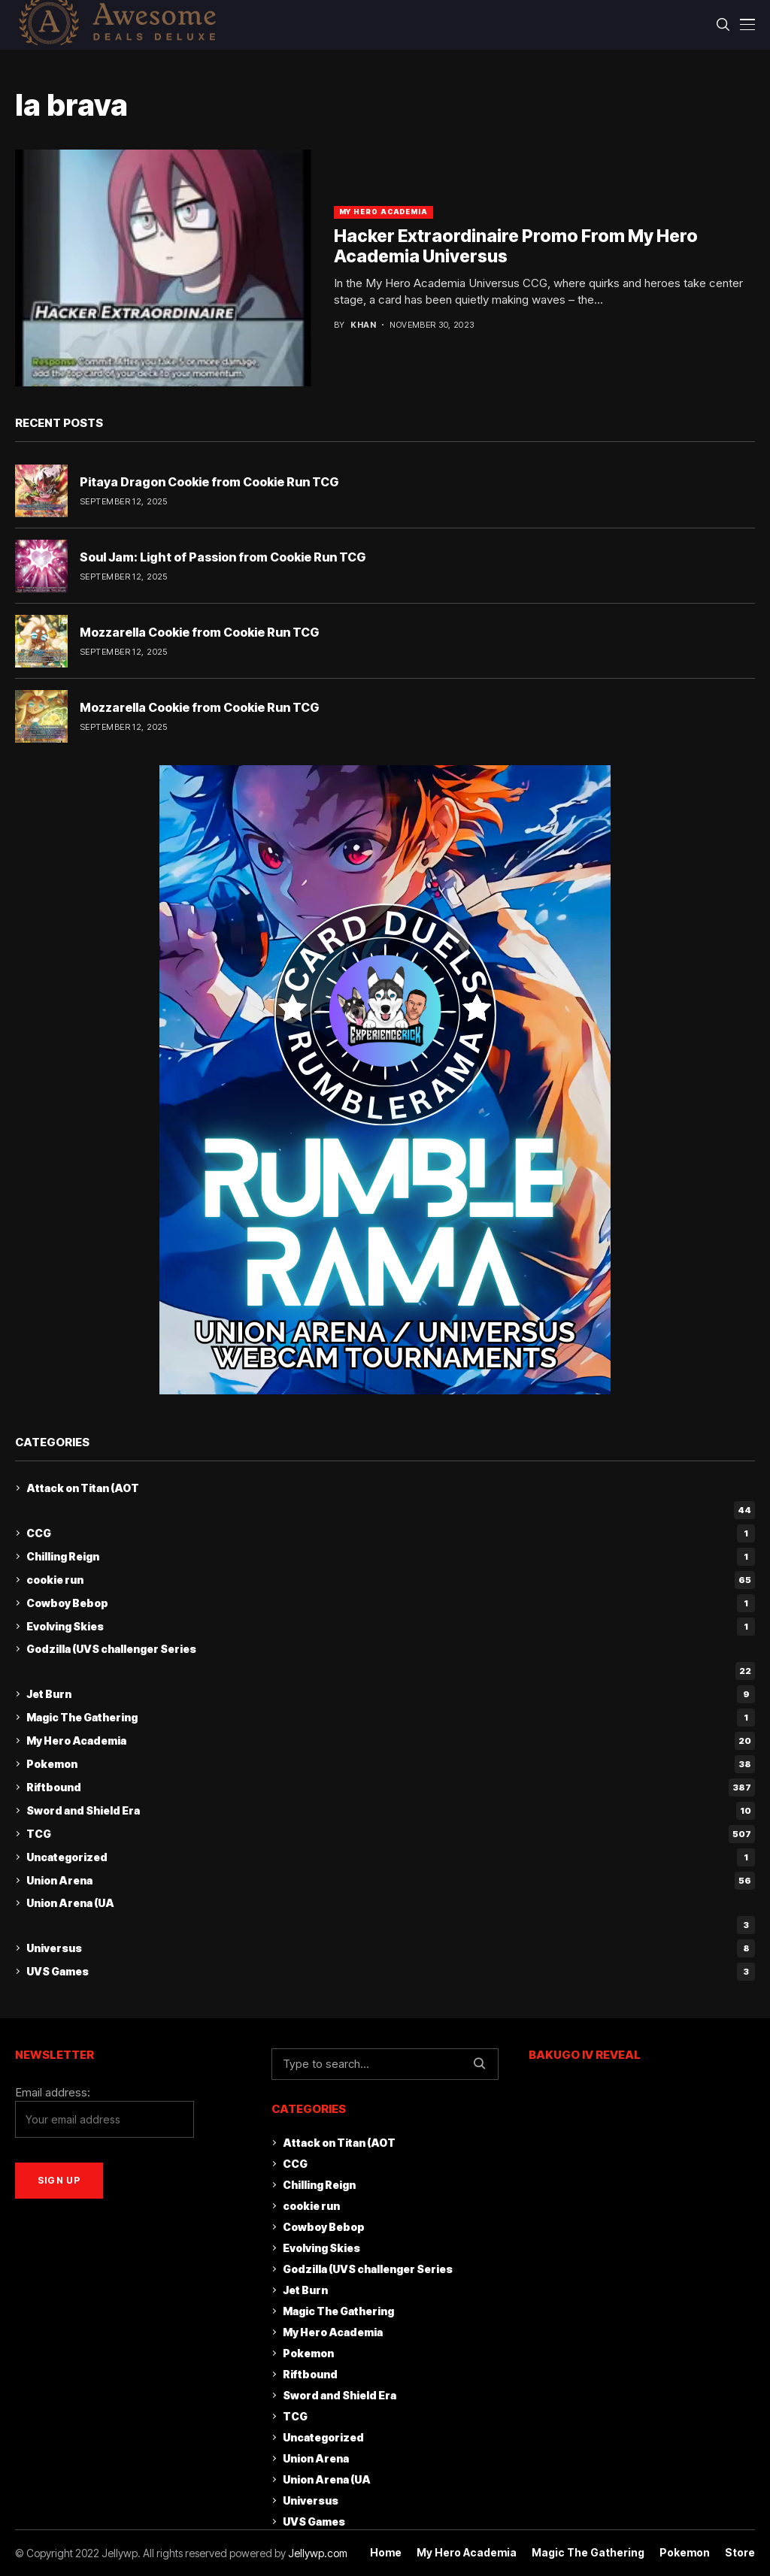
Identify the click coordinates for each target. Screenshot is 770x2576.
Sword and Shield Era (390, 1811)
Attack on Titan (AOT (82, 1488)
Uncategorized (390, 1857)
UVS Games (390, 1972)
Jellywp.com (317, 2553)
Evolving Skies (390, 1627)
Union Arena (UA (70, 1902)
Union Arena (390, 1881)
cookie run (390, 1580)
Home (386, 2553)
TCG (390, 1834)
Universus (390, 1948)
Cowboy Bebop (390, 1603)
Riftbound (390, 1787)
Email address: (104, 2112)
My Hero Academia (383, 211)
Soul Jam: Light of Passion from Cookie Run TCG (222, 557)
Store (740, 2553)
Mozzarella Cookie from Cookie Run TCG (199, 632)
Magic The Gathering (390, 1718)
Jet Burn (390, 1694)
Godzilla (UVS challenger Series (111, 1648)
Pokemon (390, 1764)
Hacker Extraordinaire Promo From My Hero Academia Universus (516, 247)
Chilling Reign (390, 1557)
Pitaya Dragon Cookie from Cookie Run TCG (209, 481)
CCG (390, 1533)
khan (363, 325)
